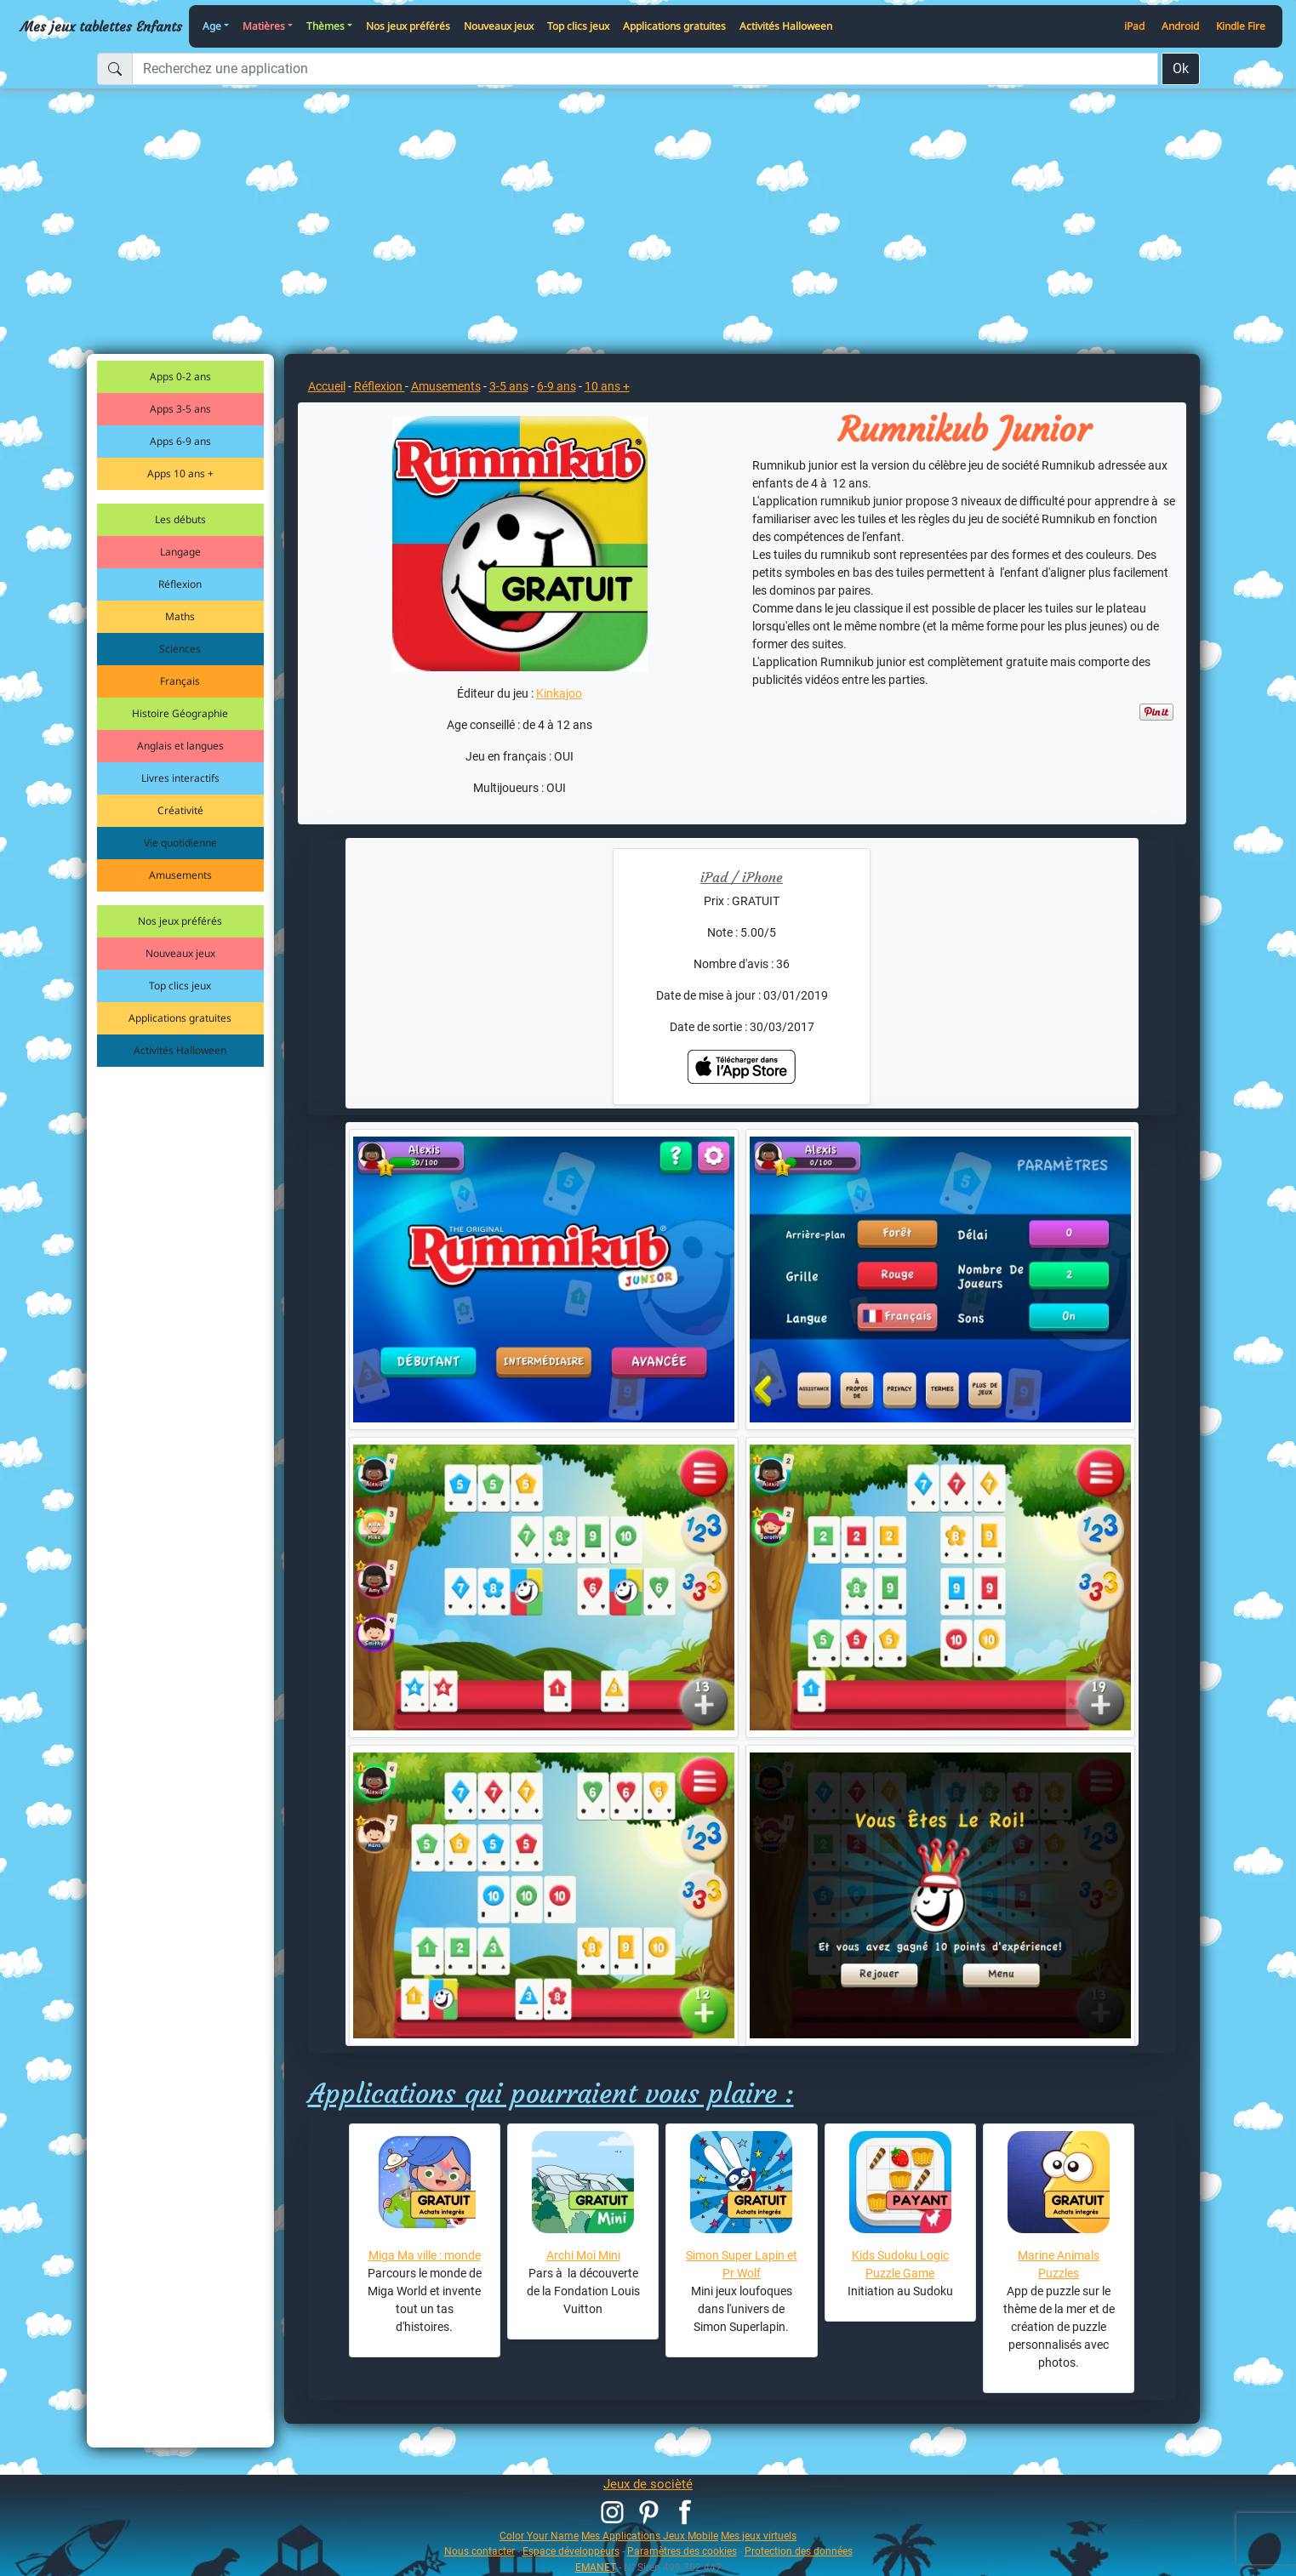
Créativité (180, 810)
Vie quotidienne (180, 842)
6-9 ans (556, 386)
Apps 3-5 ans (180, 409)
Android (1180, 26)
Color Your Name (539, 2535)
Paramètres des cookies (682, 2551)
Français (180, 681)
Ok (1181, 68)
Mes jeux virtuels (758, 2535)
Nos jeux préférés (408, 26)
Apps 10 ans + (180, 473)
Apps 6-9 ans (180, 441)
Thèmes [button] (325, 26)
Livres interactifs (180, 778)
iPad (1134, 26)
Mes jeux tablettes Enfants (101, 26)
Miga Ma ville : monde (424, 2255)
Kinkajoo (559, 693)
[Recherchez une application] (645, 69)
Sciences (180, 648)
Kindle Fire (1240, 26)
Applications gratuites (674, 26)
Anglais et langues (180, 745)
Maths (180, 616)
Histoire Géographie (180, 713)
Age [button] (212, 26)
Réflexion (180, 584)
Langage (180, 551)
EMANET (595, 2567)
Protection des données (799, 2551)
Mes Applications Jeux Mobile (649, 2535)
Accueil (326, 386)
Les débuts (180, 519)
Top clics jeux (578, 26)
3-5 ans (508, 386)
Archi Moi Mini (583, 2255)
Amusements (180, 875)
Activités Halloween (785, 26)
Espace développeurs (570, 2551)
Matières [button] (264, 26)
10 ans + (607, 386)
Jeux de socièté (648, 2484)
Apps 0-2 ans (180, 376)
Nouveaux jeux (499, 26)
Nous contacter (479, 2551)
